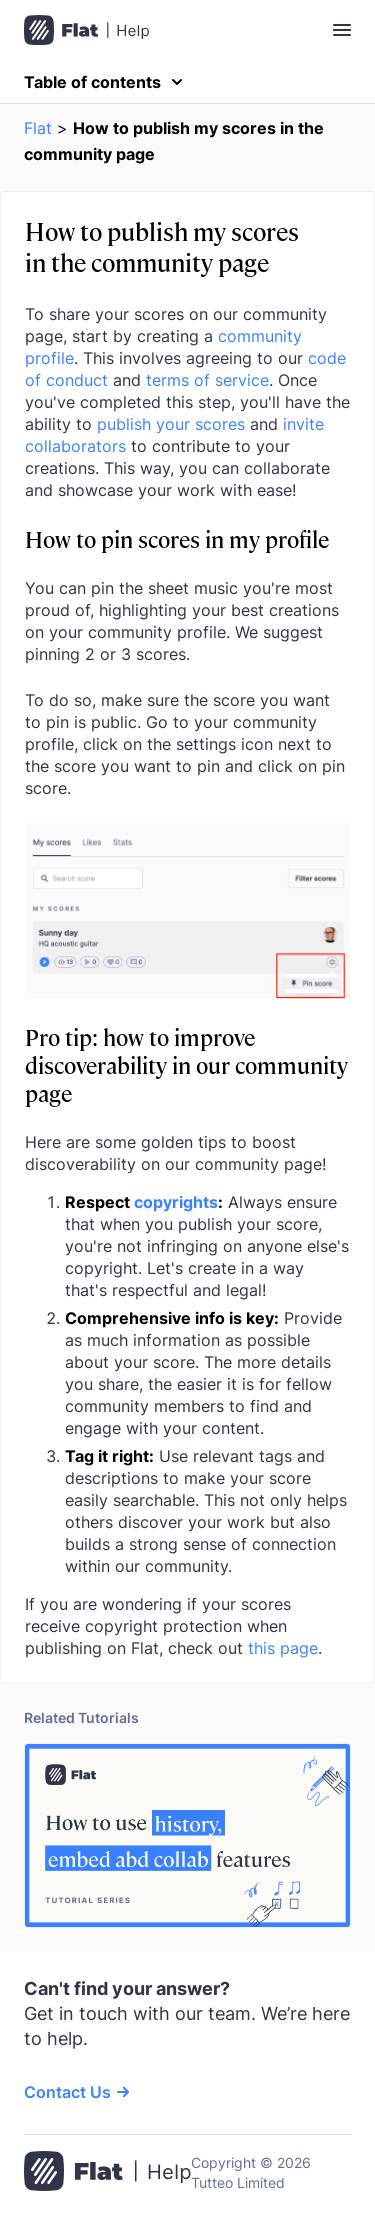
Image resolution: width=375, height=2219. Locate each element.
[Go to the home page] (107, 2173)
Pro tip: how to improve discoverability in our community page (186, 1064)
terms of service (207, 380)
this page (283, 1648)
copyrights (176, 1202)
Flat (38, 128)
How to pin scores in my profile (177, 538)
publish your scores (171, 424)
